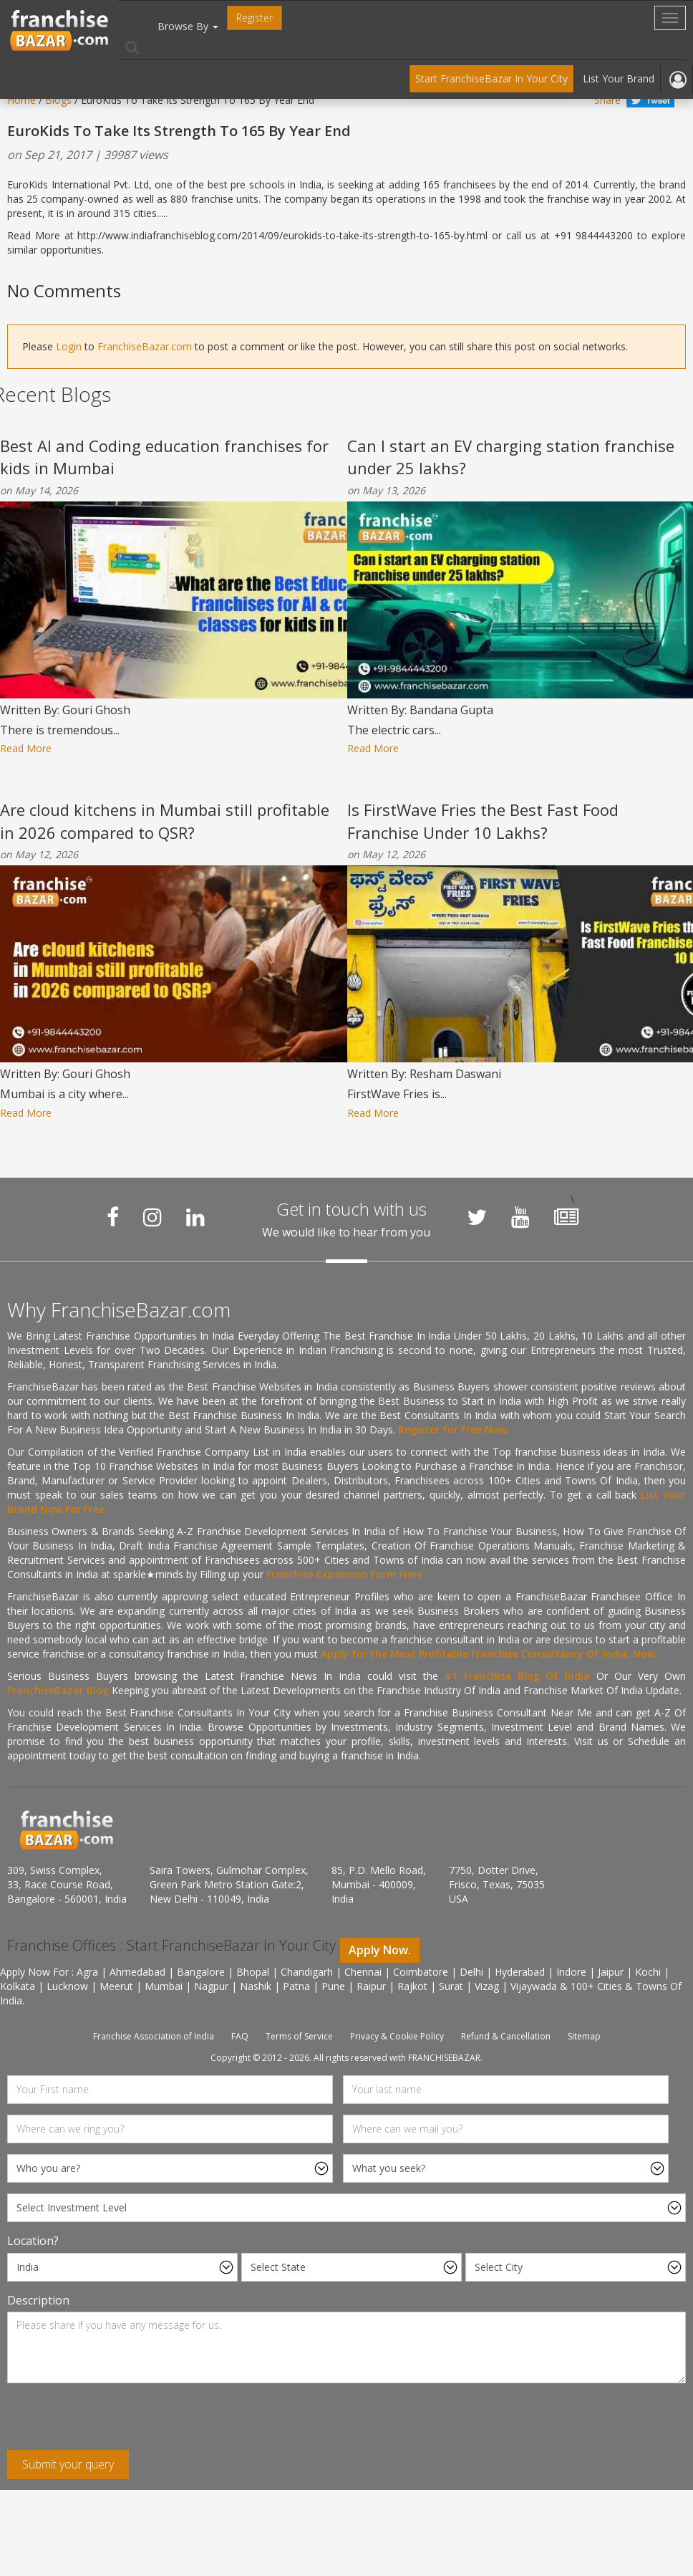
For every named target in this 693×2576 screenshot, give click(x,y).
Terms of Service (299, 2036)
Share (607, 100)
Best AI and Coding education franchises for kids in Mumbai (164, 457)
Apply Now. (380, 1950)
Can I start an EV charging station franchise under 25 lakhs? (510, 457)
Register (254, 17)
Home (21, 100)
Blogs (58, 100)
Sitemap (584, 2036)
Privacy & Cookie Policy (397, 2036)
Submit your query (68, 2464)
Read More (26, 748)
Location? (33, 2241)
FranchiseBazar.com (144, 346)
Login (69, 346)
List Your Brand (618, 78)
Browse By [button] (188, 26)
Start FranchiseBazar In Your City (491, 78)
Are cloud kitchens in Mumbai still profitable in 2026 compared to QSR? (164, 820)
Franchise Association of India (153, 2036)
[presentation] (116, 2422)
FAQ (239, 2036)
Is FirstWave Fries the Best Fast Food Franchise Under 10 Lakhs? (483, 820)
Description (38, 2300)
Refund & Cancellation (506, 2036)
